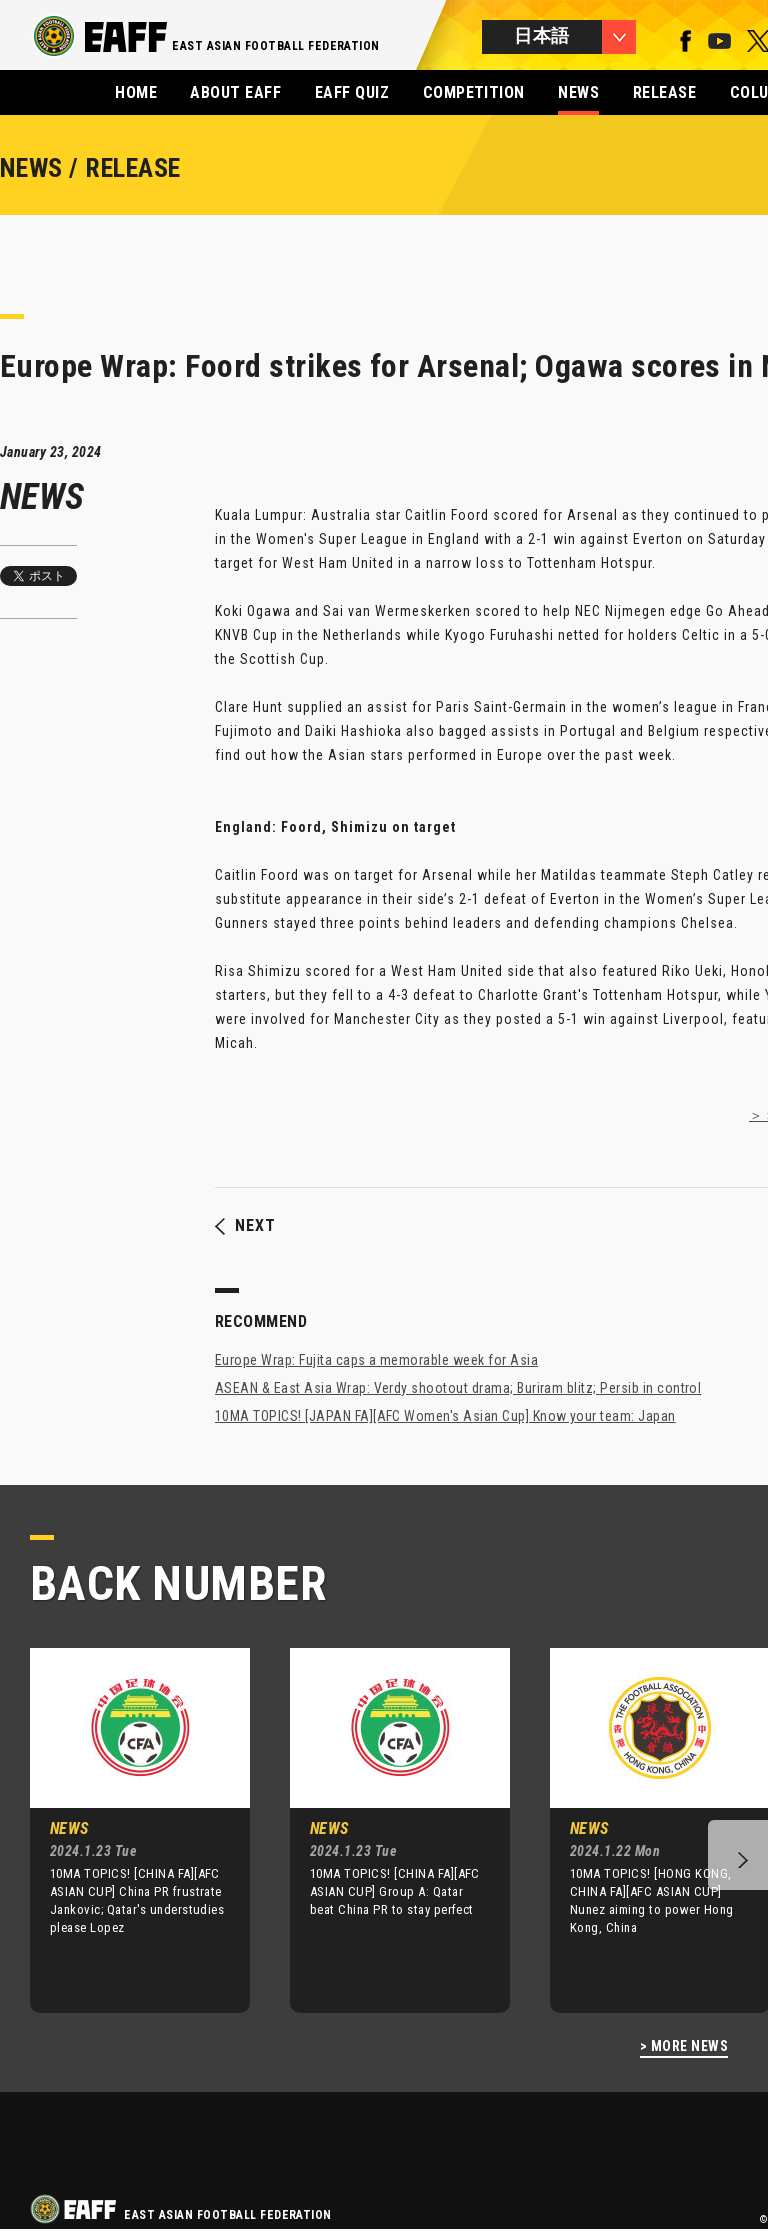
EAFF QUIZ (352, 92)
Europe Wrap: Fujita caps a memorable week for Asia (376, 1360)
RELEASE (664, 92)
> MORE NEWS (684, 2046)
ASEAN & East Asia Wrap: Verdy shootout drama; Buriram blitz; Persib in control (458, 1388)
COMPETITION (474, 92)
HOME (136, 92)
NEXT (245, 1226)
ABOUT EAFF (235, 92)
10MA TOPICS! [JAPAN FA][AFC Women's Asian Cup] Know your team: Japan (445, 1416)
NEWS (578, 92)
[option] (125, 1830)
